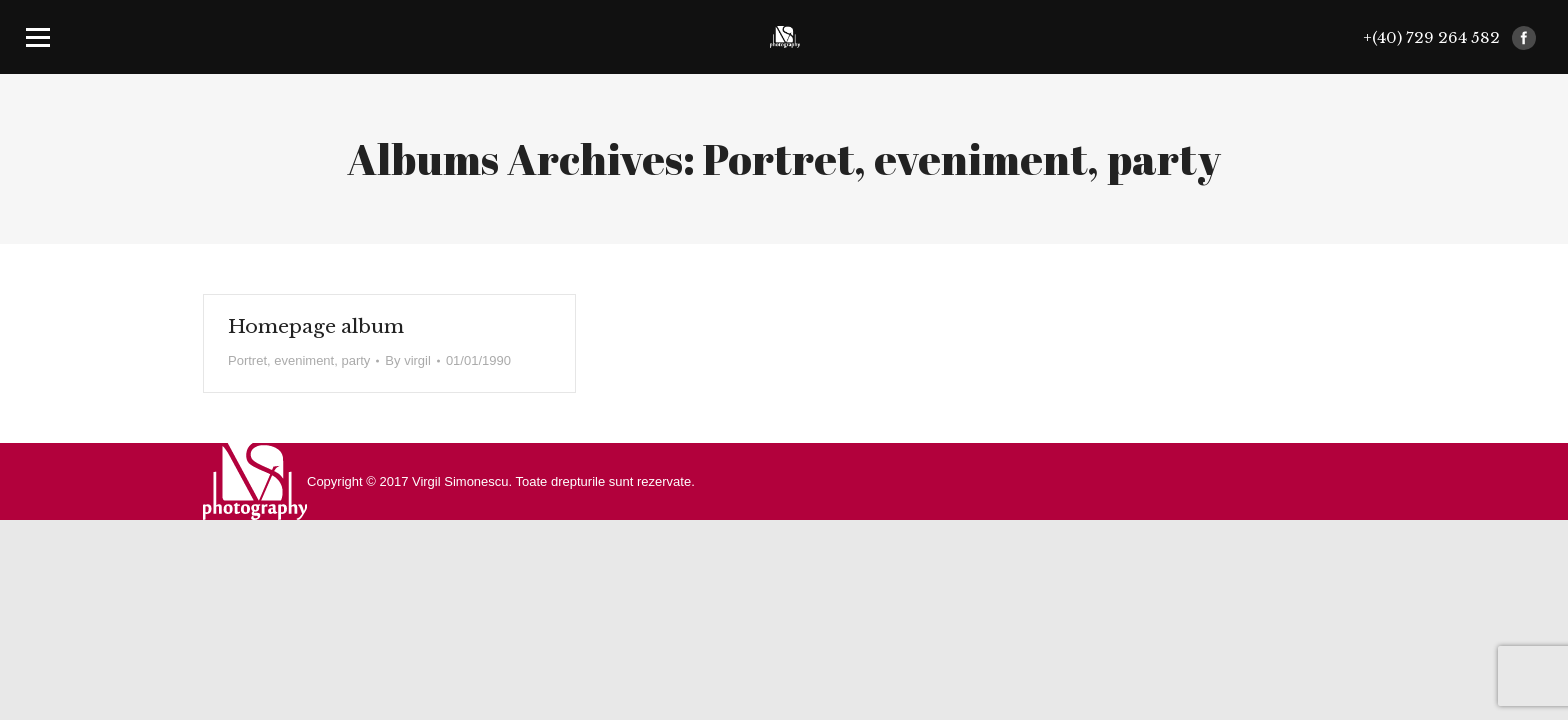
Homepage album (316, 326)
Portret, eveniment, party (299, 360)
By (408, 360)
